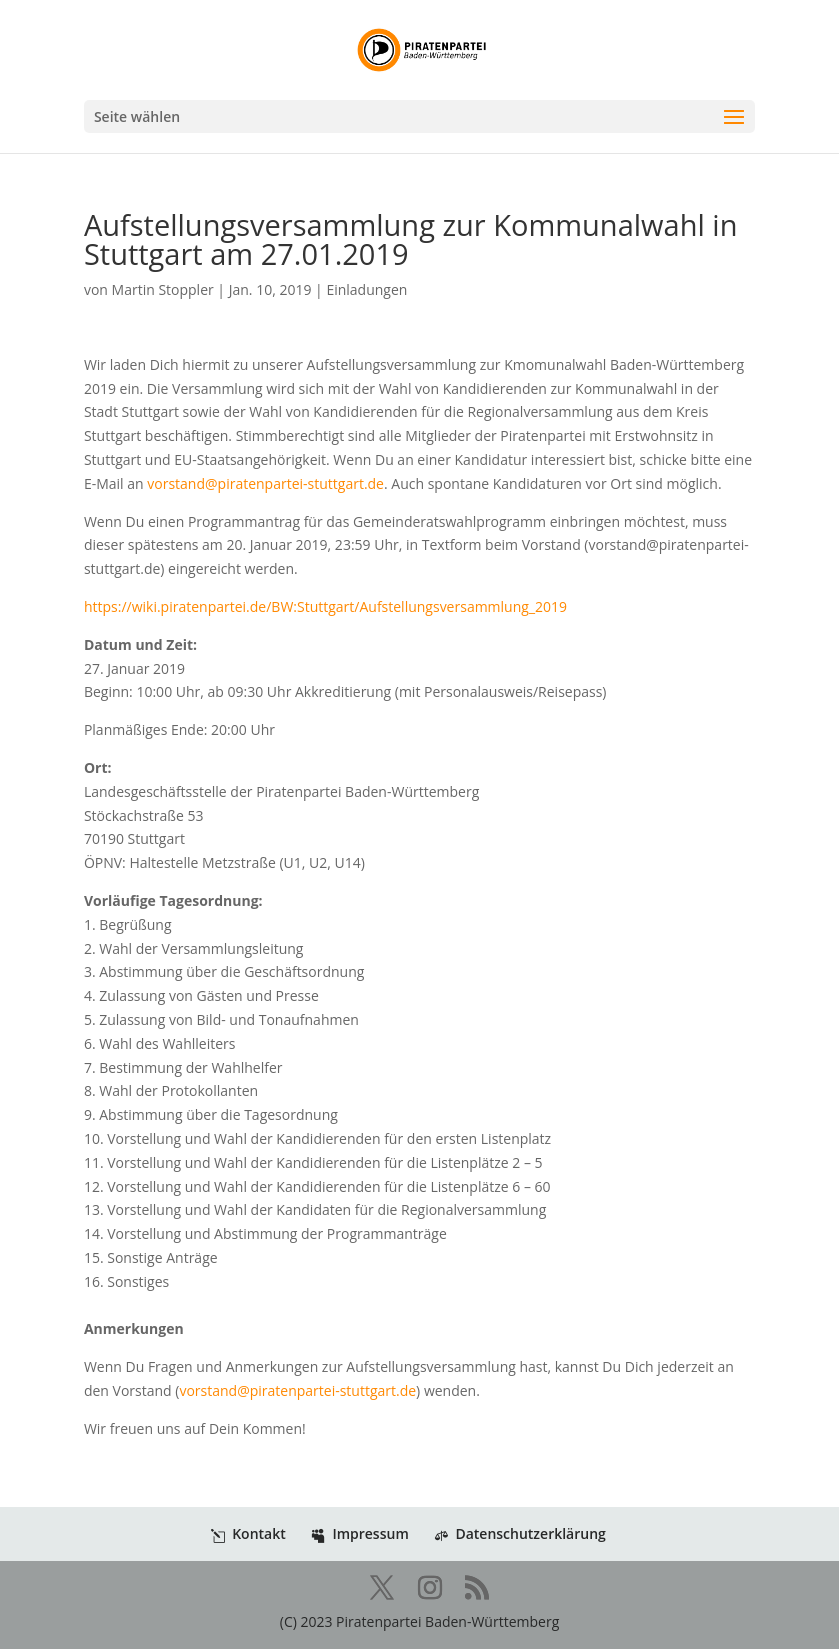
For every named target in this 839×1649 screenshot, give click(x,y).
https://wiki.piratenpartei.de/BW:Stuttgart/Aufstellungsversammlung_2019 (325, 606)
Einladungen (366, 289)
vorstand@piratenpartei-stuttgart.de (265, 483)
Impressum (359, 1533)
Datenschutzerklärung (519, 1533)
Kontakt (248, 1533)
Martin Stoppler (163, 289)
